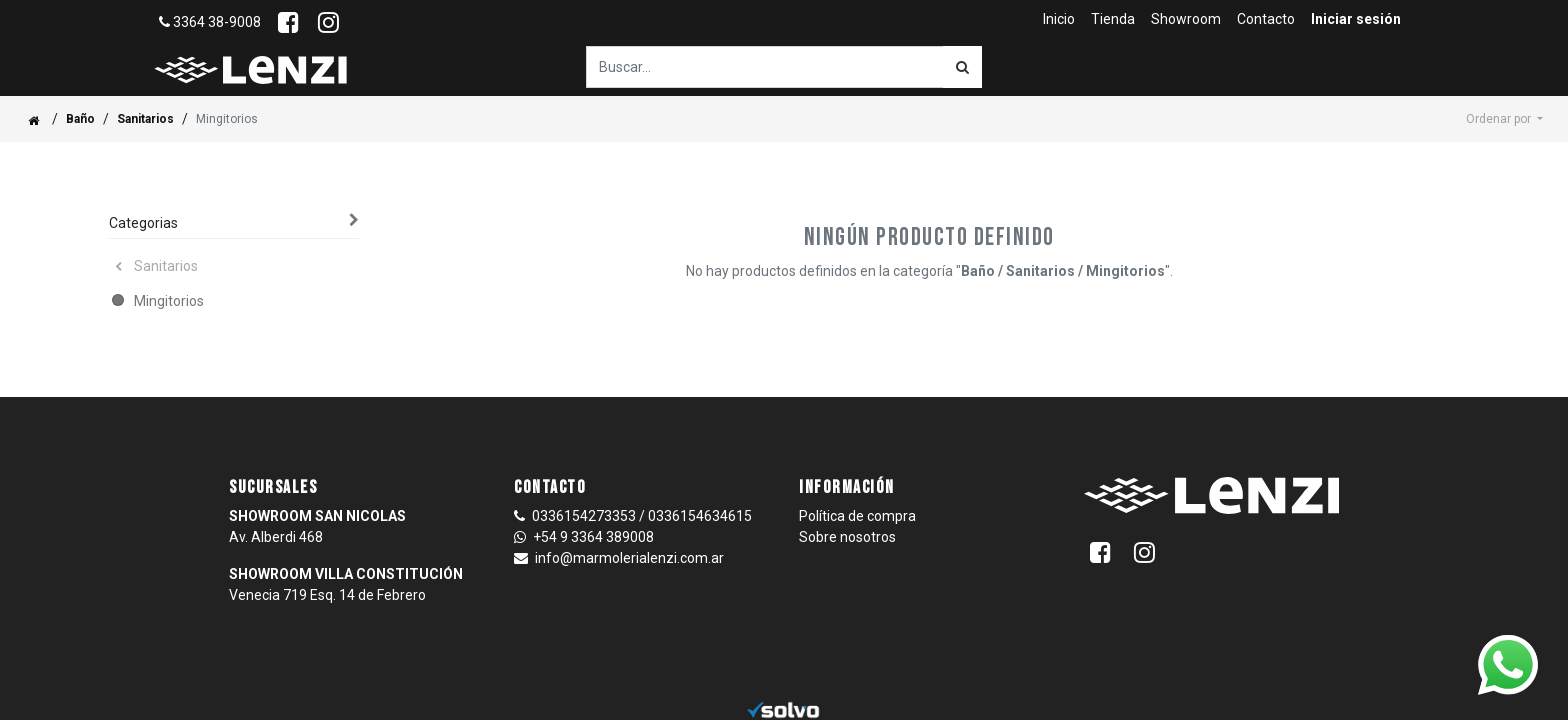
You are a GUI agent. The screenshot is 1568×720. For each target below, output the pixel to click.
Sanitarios (145, 119)
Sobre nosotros (847, 537)
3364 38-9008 (210, 22)
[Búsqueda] (962, 67)
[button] (1504, 119)
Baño (80, 119)
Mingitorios (169, 301)
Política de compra (857, 516)
